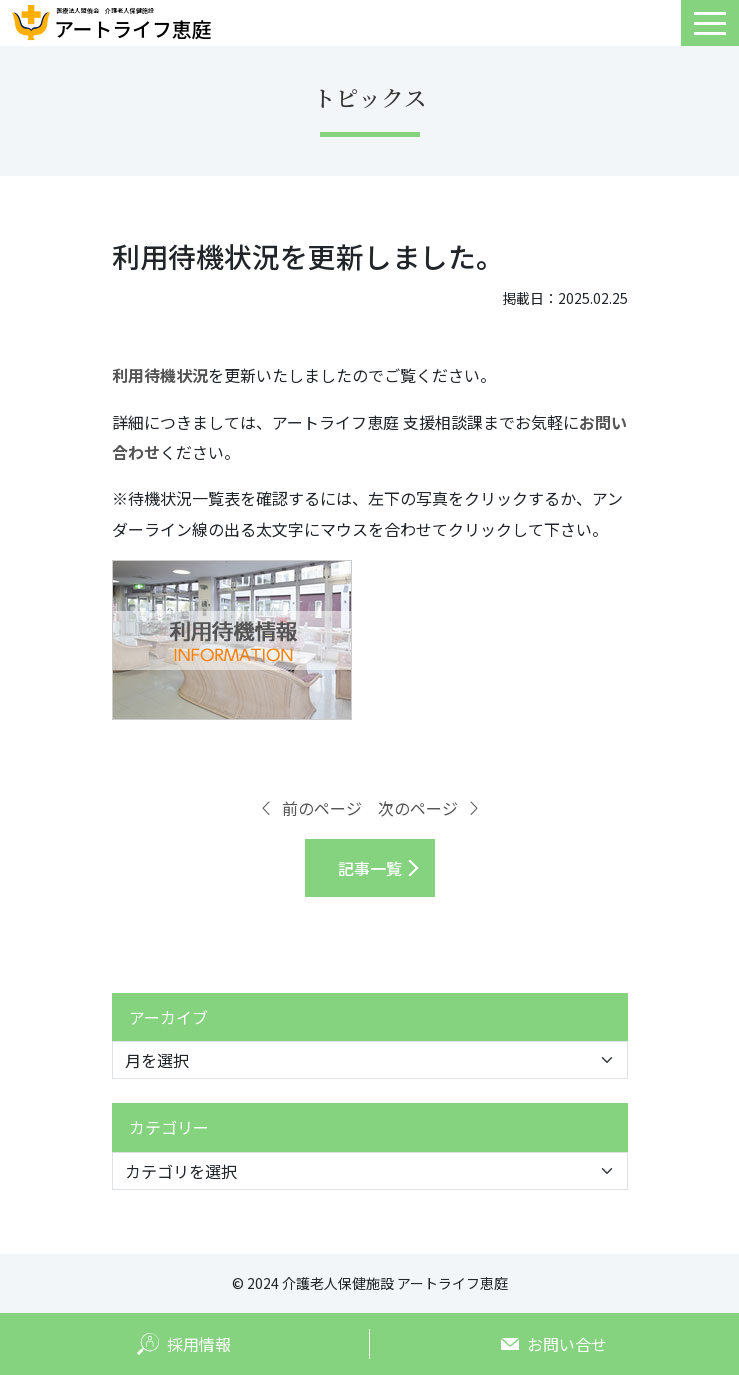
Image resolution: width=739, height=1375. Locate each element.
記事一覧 (370, 868)
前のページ (310, 808)
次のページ (430, 808)
